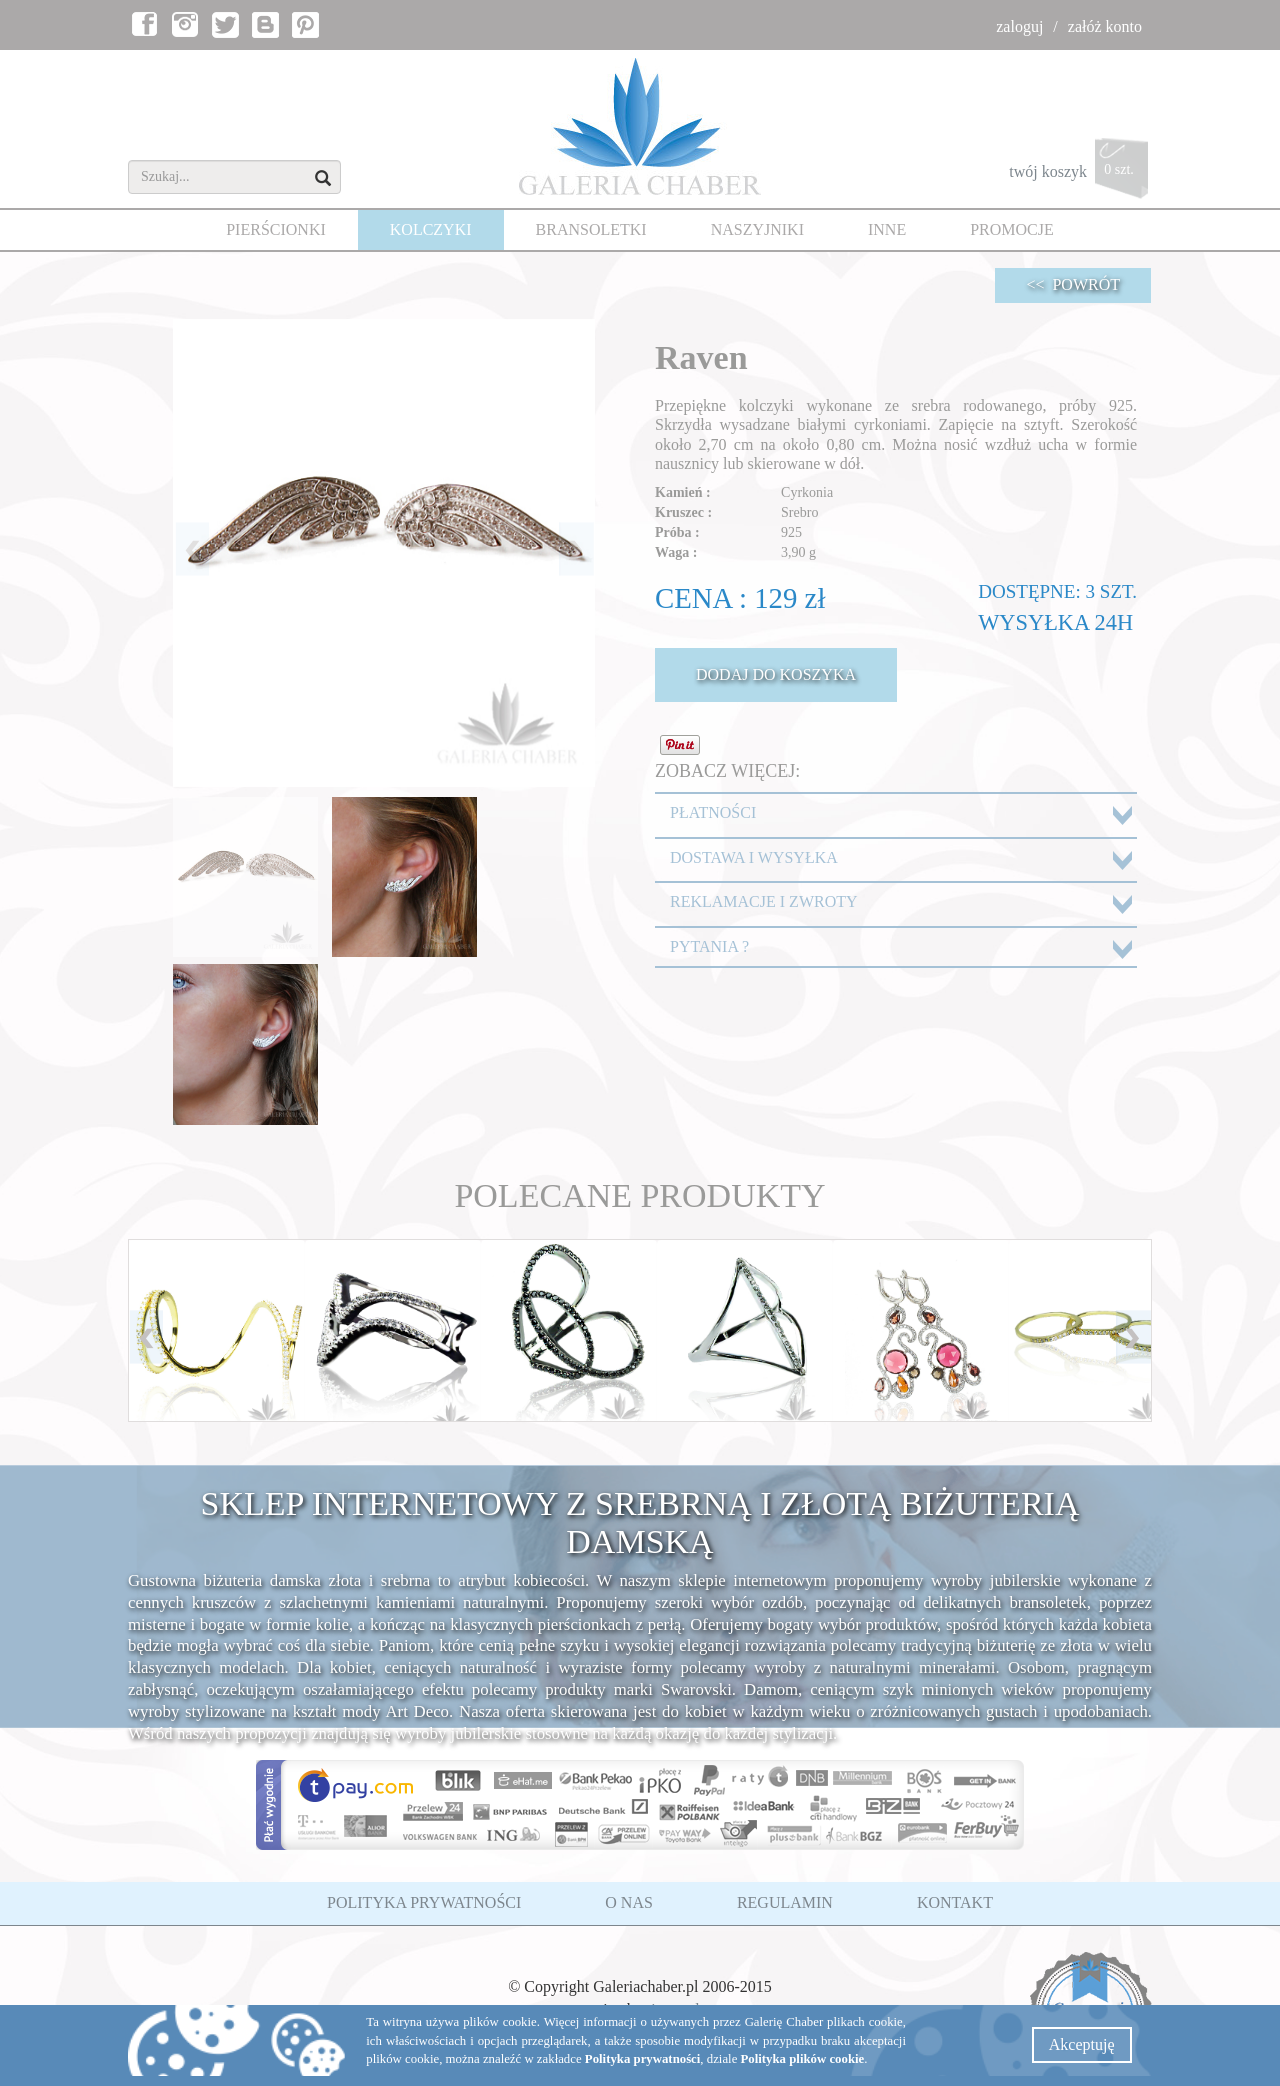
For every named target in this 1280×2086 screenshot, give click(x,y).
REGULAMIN (785, 1902)
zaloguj (1019, 26)
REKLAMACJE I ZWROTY (764, 901)
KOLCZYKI (431, 229)
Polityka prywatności (643, 2059)
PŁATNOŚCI (713, 812)
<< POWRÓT (1073, 284)
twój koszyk (1080, 173)
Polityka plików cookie (803, 2059)
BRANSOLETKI (591, 229)
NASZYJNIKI (757, 229)
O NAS (629, 1902)
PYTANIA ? (709, 946)
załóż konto (1105, 26)
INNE (887, 229)
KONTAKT (955, 1902)
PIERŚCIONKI (276, 229)
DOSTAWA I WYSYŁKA (754, 857)
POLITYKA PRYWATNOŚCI (424, 1902)
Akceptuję (1082, 2044)
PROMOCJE (1012, 229)
